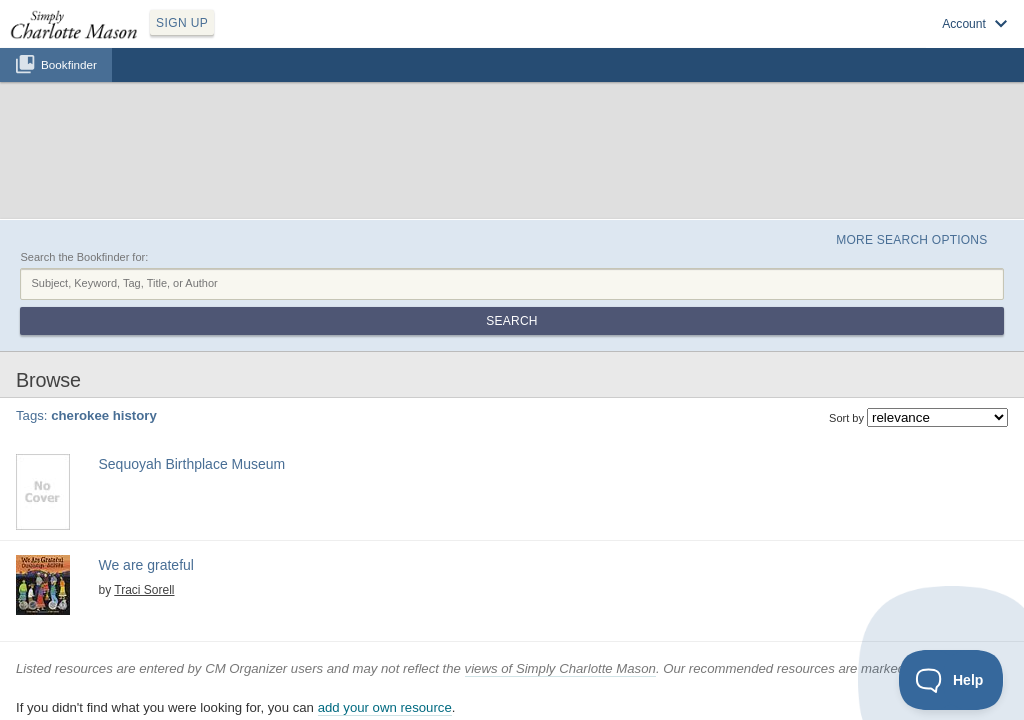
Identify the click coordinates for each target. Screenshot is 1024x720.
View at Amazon (126, 531)
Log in (784, 41)
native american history (289, 354)
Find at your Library (133, 401)
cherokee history (187, 354)
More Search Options (890, 141)
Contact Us (629, 693)
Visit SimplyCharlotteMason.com (902, 41)
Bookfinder (69, 86)
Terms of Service (552, 693)
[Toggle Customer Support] (951, 680)
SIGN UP (276, 38)
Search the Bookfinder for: (84, 163)
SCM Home (396, 693)
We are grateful (132, 446)
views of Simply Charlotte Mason (560, 580)
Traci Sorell (127, 466)
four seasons (264, 483)
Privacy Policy (468, 693)
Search (939, 188)
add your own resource (385, 620)
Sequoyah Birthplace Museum (182, 331)
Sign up (726, 41)
